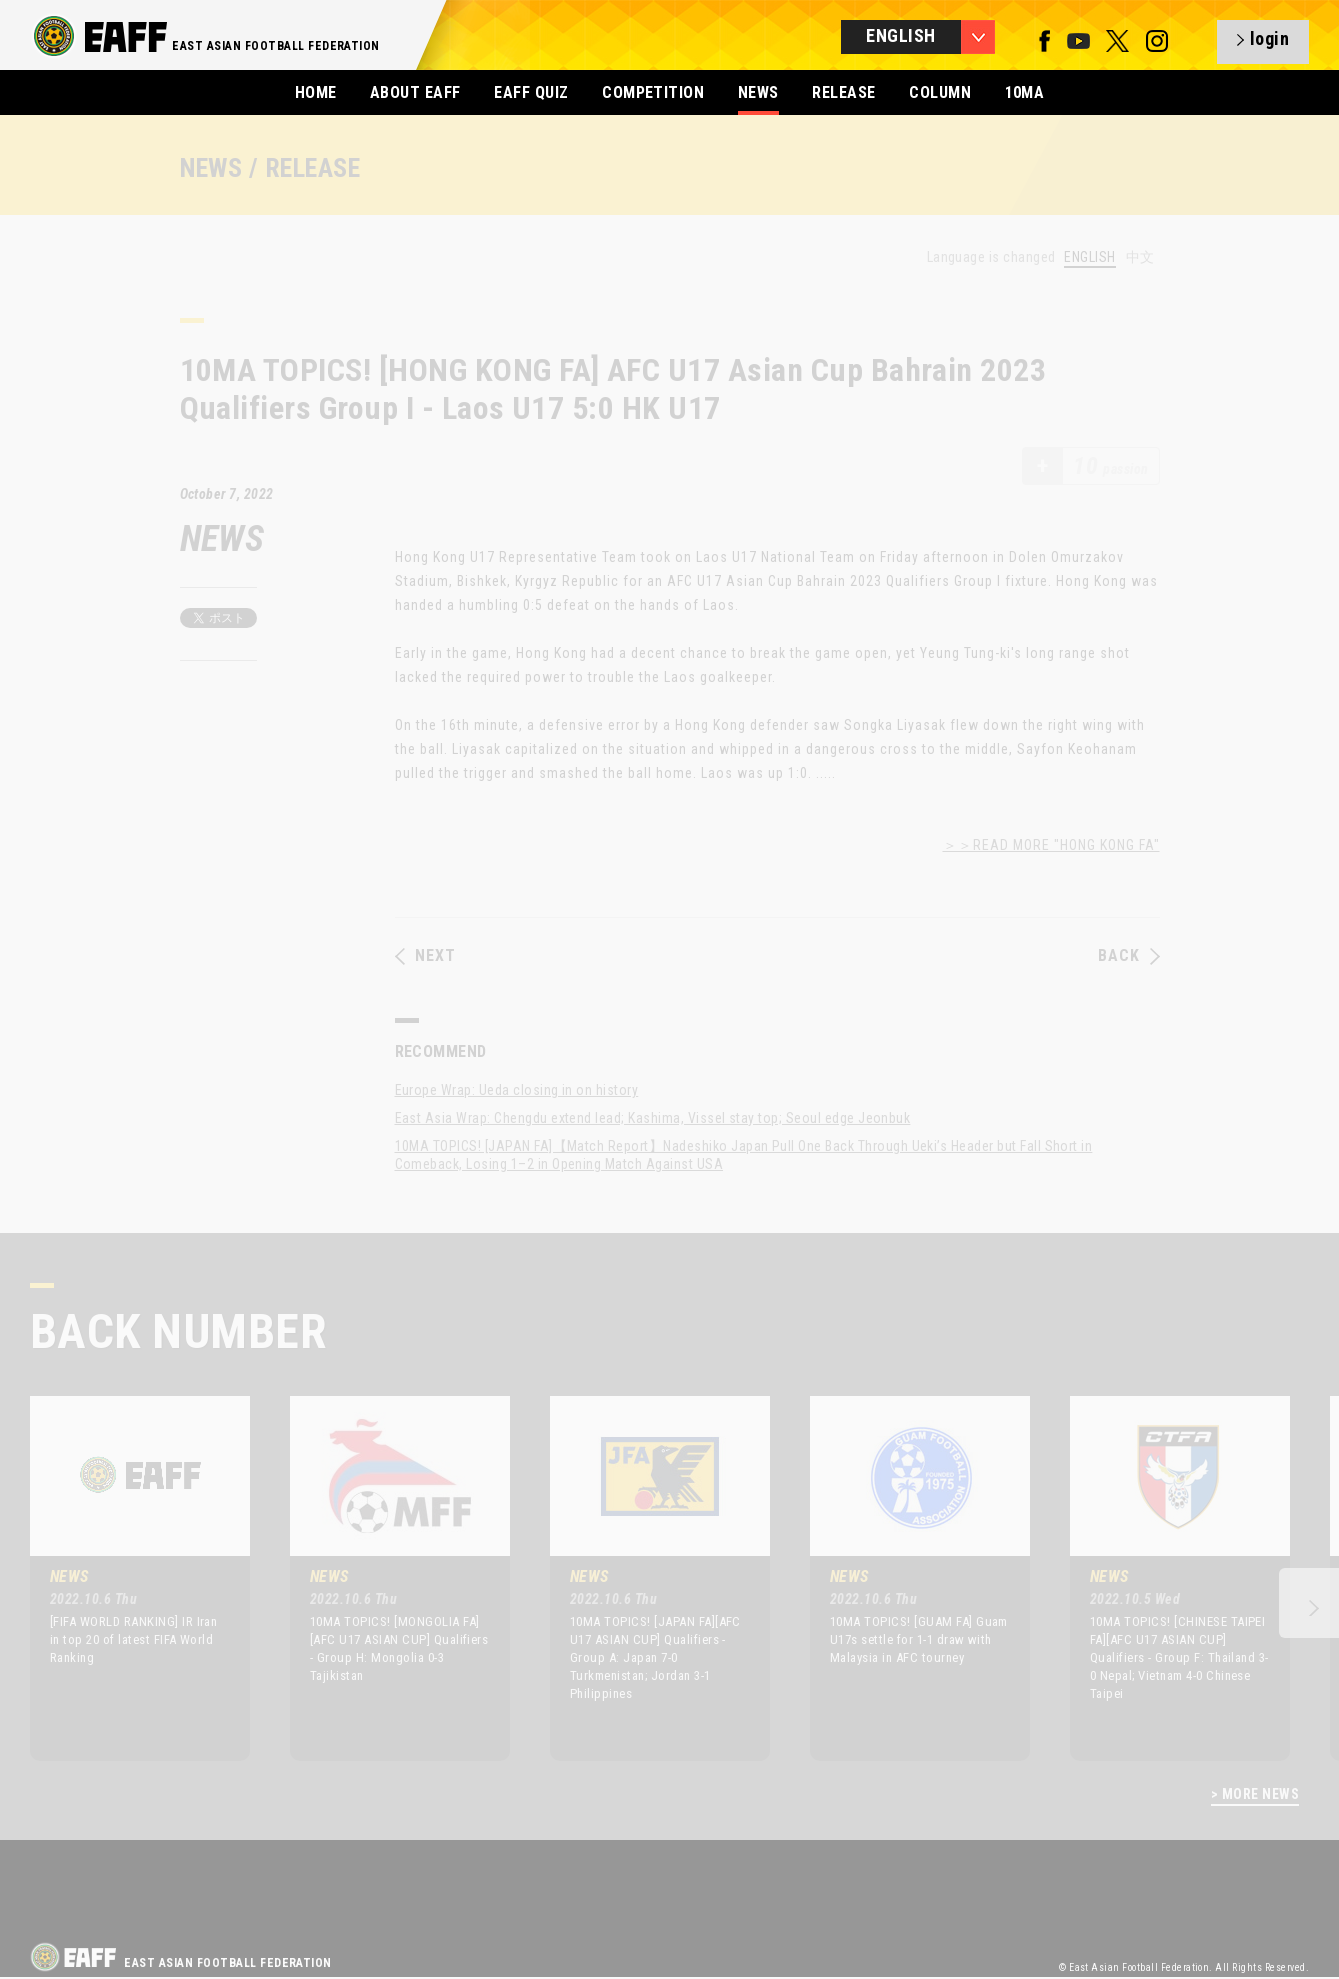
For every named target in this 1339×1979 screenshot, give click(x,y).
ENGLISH (1089, 257)
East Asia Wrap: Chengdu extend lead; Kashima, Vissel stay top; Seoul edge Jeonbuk (653, 1118)
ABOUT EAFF (415, 92)
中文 (1140, 257)
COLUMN (940, 92)
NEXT (425, 956)
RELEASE (843, 92)
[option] (125, 1578)
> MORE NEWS (1255, 1794)
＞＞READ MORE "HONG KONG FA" (1051, 845)
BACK (1129, 956)
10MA (1025, 92)
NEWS (758, 92)
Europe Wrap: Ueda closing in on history (517, 1090)
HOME (316, 92)
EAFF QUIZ (531, 92)
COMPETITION (653, 92)
